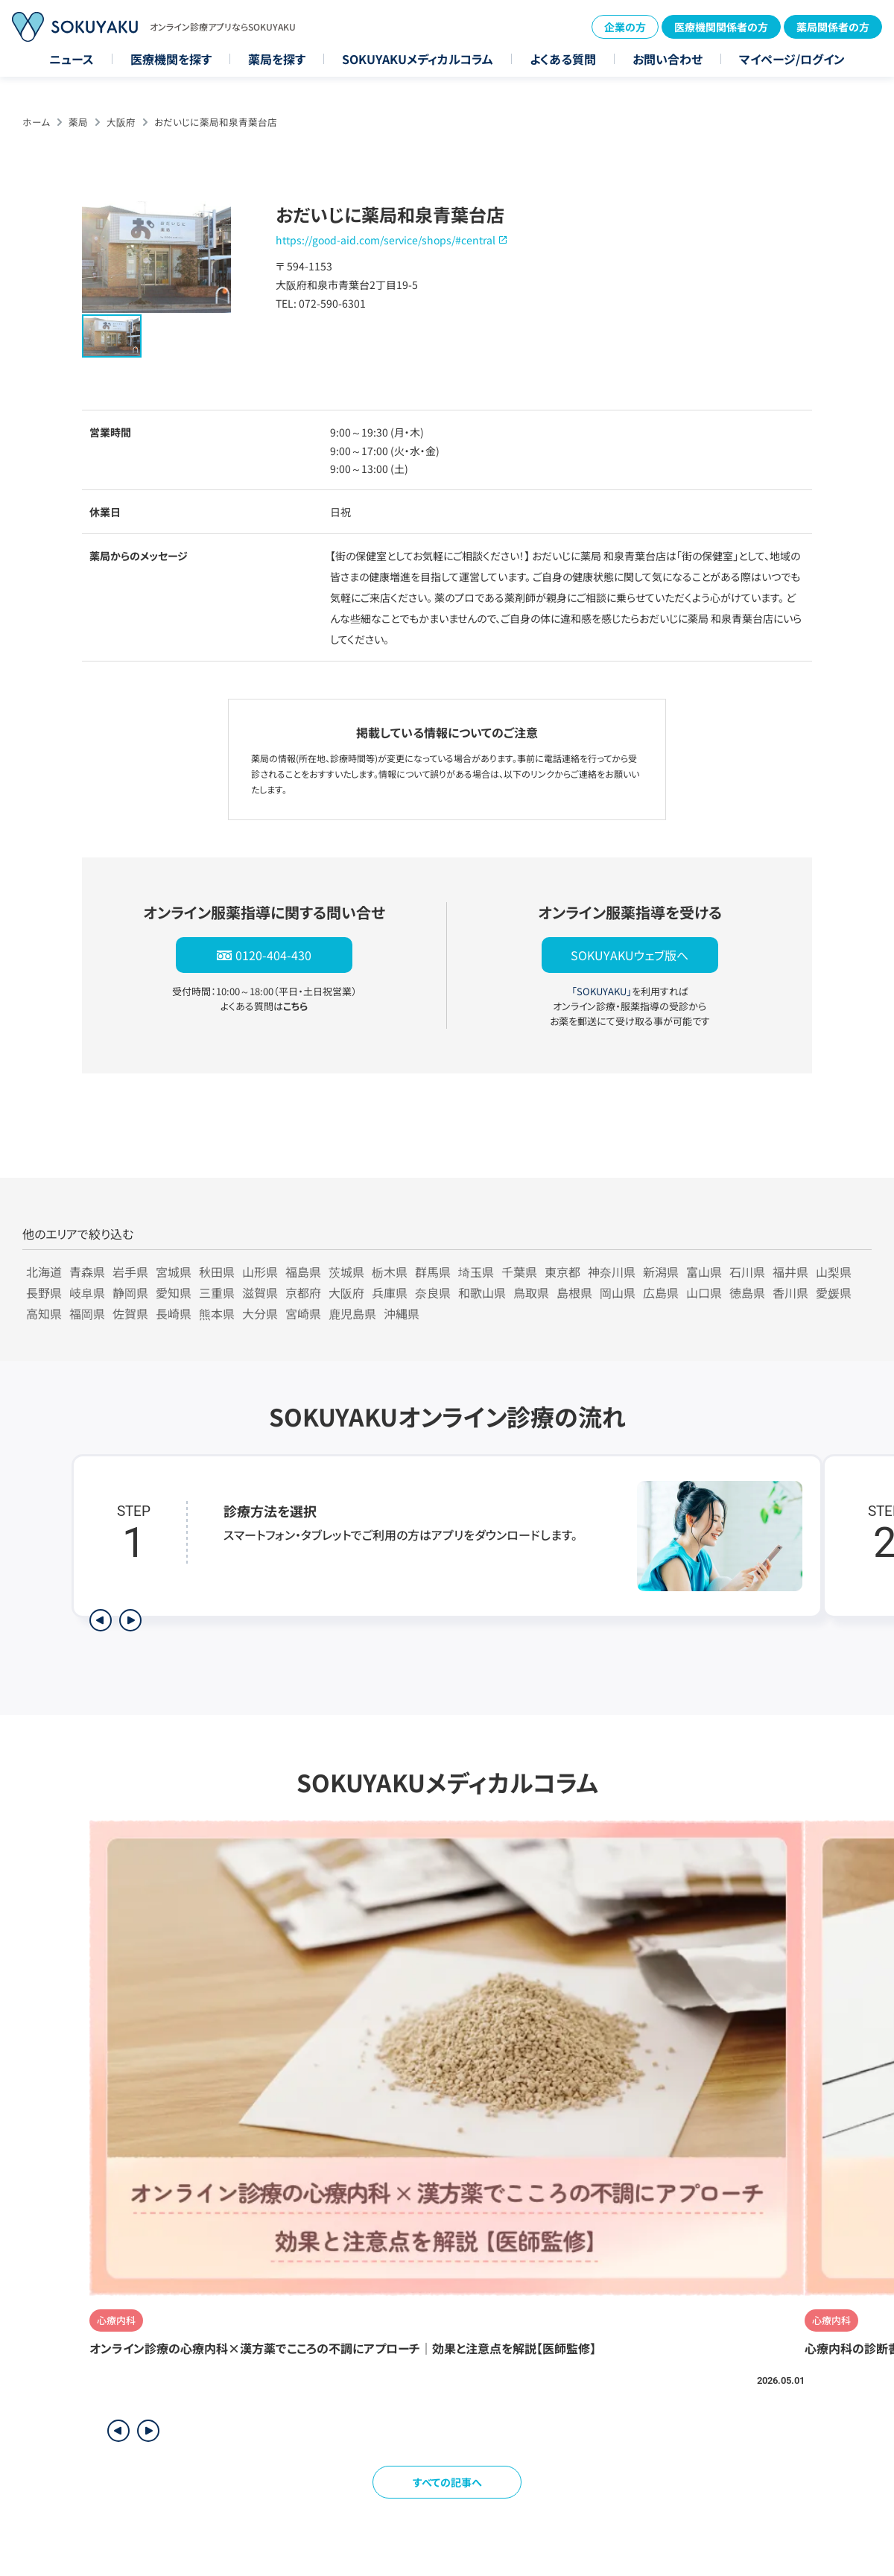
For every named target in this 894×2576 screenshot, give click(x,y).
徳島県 (747, 1292)
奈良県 (433, 1292)
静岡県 (130, 1292)
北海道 (44, 1272)
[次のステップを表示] (130, 1620)
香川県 (790, 1292)
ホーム (36, 122)
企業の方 (625, 26)
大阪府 (121, 122)
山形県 (260, 1272)
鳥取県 (531, 1292)
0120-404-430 (273, 955)
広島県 (661, 1292)
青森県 (87, 1272)
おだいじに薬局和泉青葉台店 (215, 122)
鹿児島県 (352, 1313)
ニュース (71, 59)
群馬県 (433, 1272)
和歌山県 (482, 1292)
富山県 (704, 1272)
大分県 (260, 1313)
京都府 (303, 1292)
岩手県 (130, 1272)
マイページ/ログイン (792, 59)
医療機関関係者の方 (721, 26)
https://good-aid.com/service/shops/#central (385, 239)
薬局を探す (276, 59)
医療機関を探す (171, 59)
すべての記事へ (447, 2482)
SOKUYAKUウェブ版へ (629, 955)
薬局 (78, 122)
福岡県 (87, 1313)
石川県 (747, 1272)
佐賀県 (130, 1313)
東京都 (562, 1272)
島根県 (574, 1292)
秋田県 (217, 1272)
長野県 (44, 1292)
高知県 (44, 1313)
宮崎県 (303, 1313)
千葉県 (519, 1272)
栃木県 (390, 1272)
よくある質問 (563, 59)
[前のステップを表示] (100, 1620)
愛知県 (173, 1292)
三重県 (217, 1292)
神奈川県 (611, 1272)
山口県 (704, 1292)
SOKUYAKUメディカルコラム (417, 59)
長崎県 (173, 1313)
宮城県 (173, 1272)
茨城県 (346, 1272)
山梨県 (834, 1272)
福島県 (303, 1272)
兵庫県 (390, 1292)
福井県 (790, 1272)
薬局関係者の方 (832, 26)
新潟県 (661, 1272)
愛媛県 (834, 1292)
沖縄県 (401, 1313)
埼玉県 (476, 1272)
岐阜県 (87, 1292)
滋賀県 (260, 1292)
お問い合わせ (668, 59)
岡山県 (617, 1292)
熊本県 (217, 1313)
